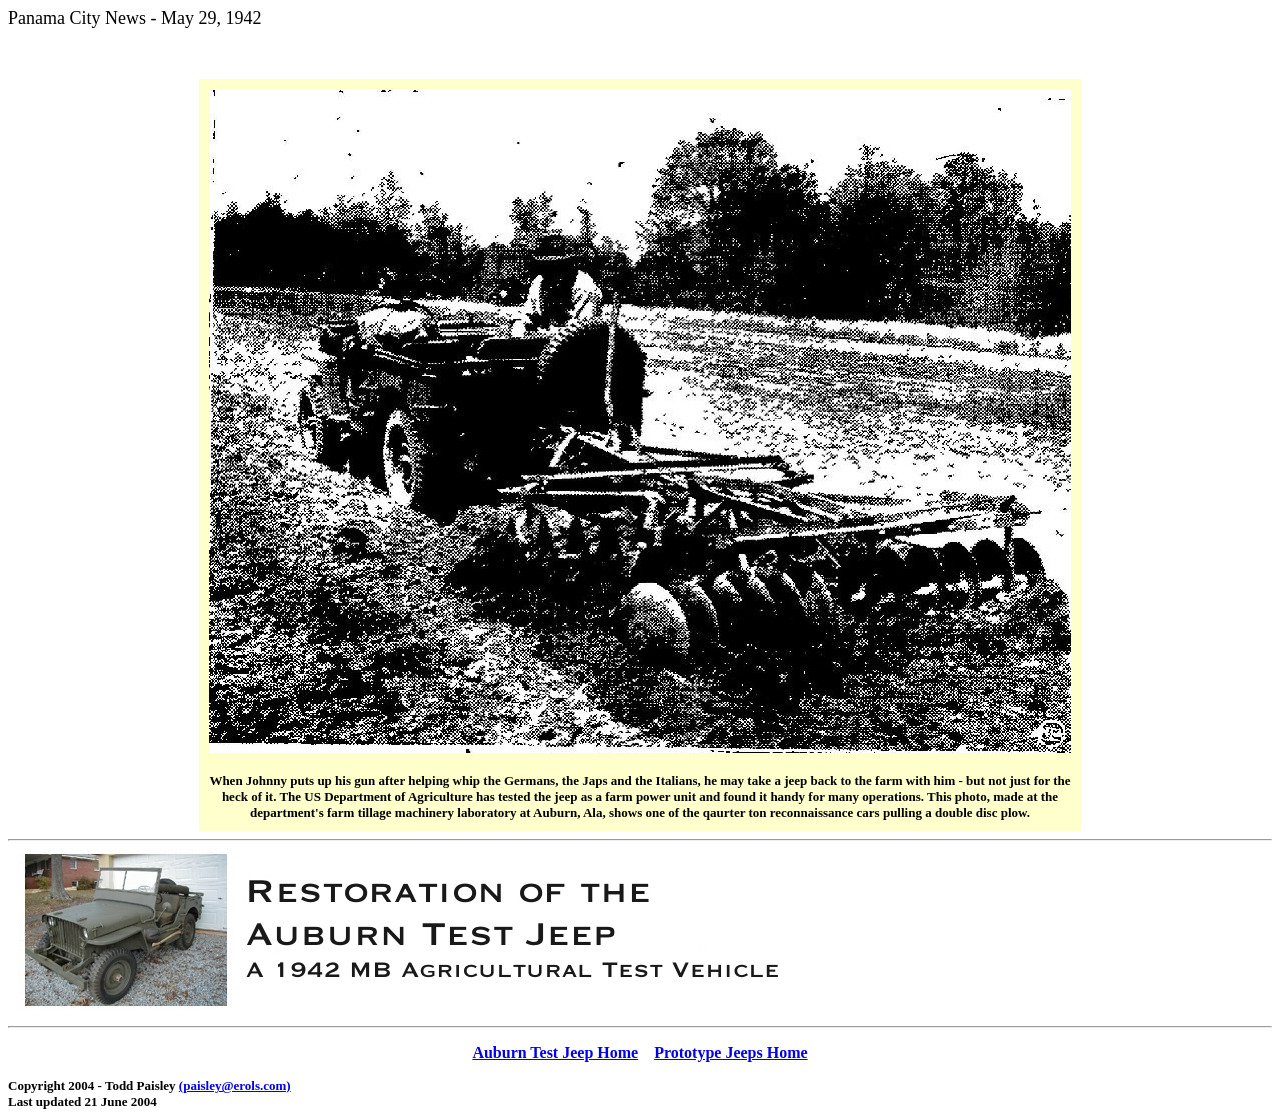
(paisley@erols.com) (235, 1085)
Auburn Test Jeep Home (555, 1052)
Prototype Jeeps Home (730, 1052)
